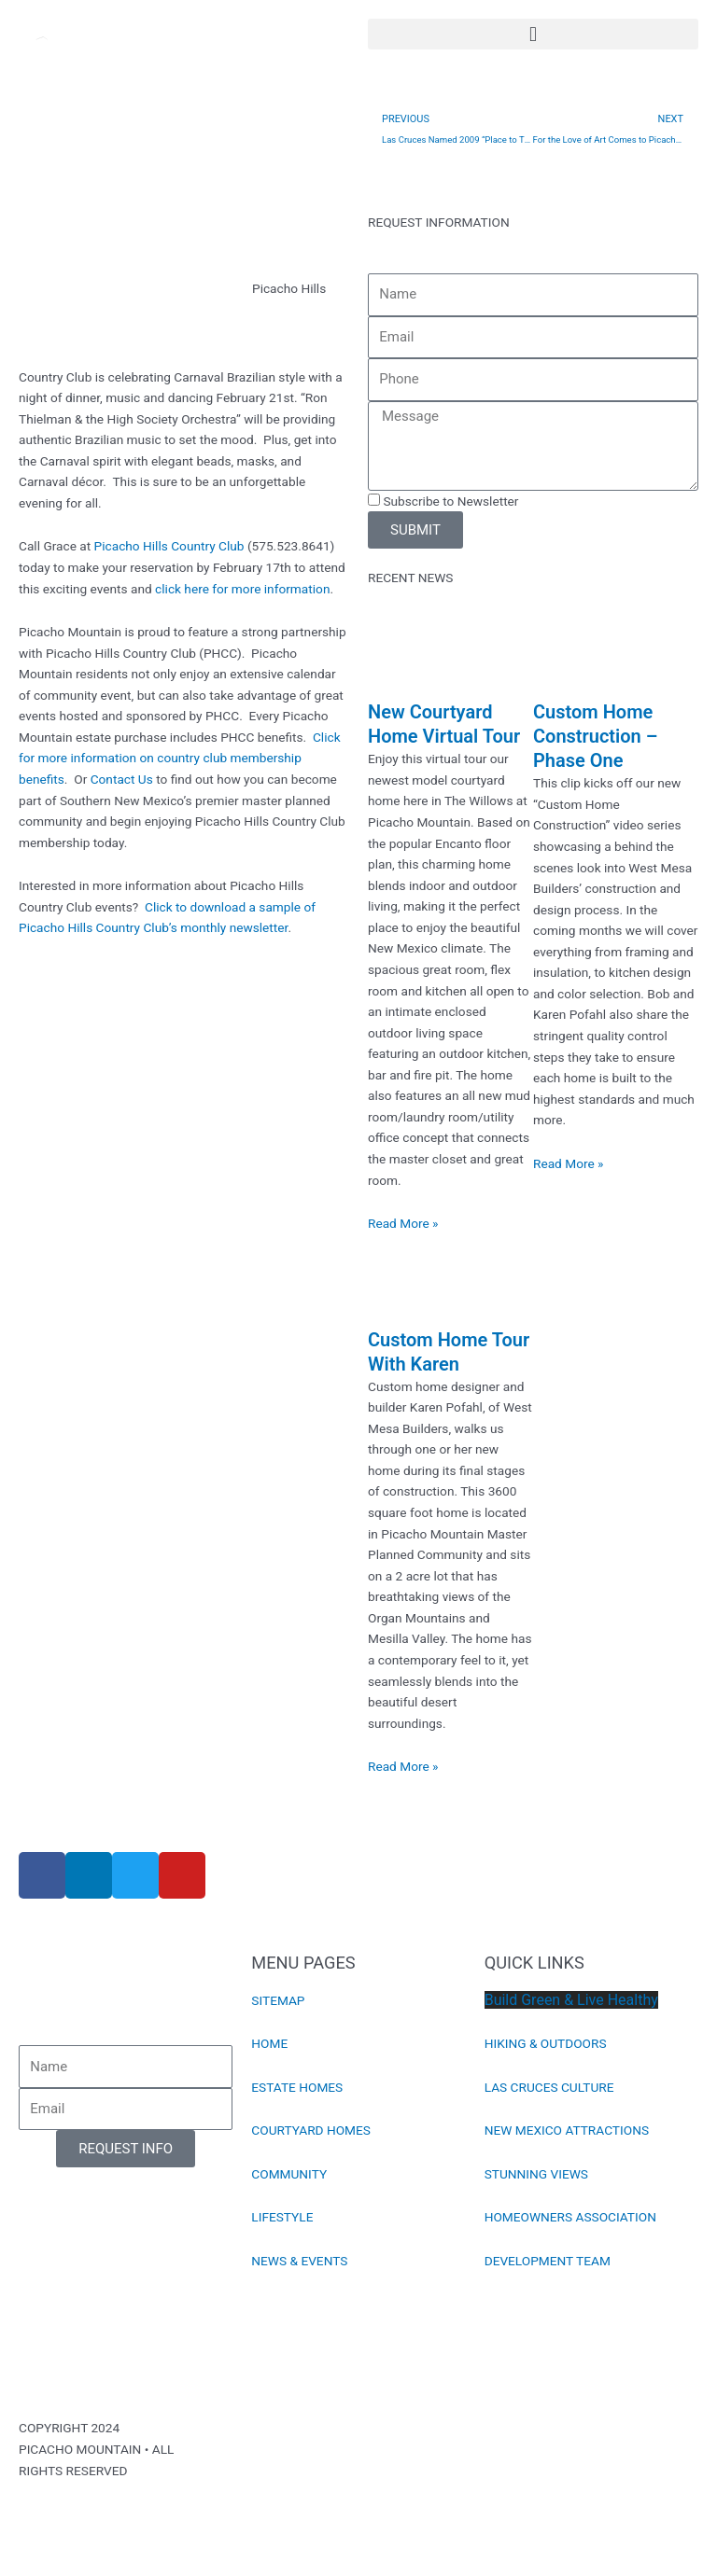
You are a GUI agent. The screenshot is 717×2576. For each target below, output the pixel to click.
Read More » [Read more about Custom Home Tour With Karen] (403, 1766)
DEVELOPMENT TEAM (548, 2260)
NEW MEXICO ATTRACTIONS (567, 2130)
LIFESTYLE (282, 2216)
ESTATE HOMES (297, 2087)
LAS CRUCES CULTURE (549, 2087)
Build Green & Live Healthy (571, 2000)
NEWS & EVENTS (299, 2260)
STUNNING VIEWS (536, 2173)
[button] (533, 34)
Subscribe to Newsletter (450, 501)
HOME (269, 2043)
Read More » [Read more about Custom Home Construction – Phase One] (568, 1163)
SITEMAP (277, 2000)
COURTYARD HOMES (311, 2130)
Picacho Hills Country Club (169, 545)
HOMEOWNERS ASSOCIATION (570, 2216)
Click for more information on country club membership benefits (180, 758)
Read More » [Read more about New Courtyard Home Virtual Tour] (403, 1223)
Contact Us (122, 779)
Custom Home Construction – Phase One (595, 736)
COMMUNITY (289, 2173)
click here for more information (242, 588)
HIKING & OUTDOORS (546, 2043)
